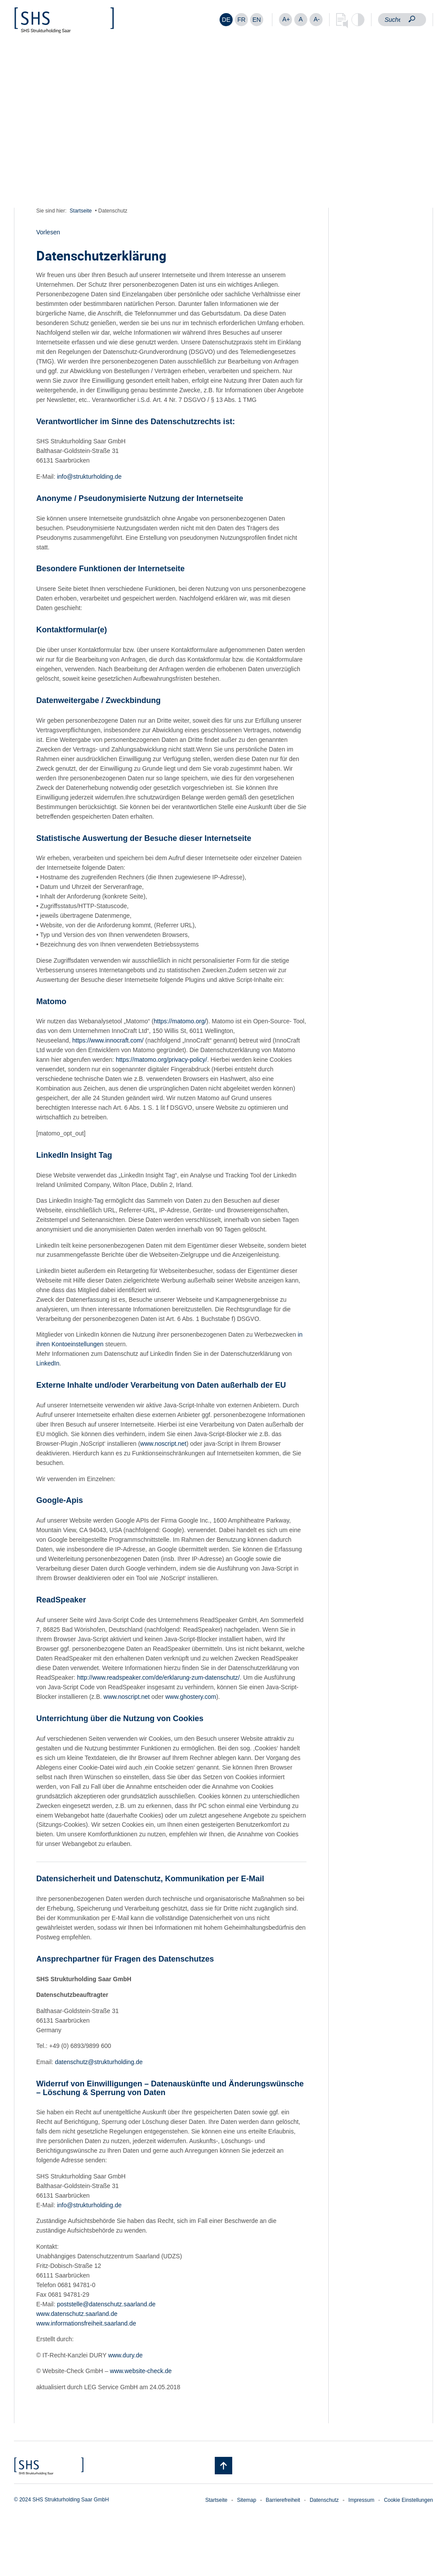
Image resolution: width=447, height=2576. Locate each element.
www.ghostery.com (190, 1696)
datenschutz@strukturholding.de (99, 2061)
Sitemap (246, 2500)
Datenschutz (324, 2500)
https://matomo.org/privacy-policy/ (161, 1059)
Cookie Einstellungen (408, 2500)
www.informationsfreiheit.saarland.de (86, 2323)
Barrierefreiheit (283, 2500)
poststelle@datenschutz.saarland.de (106, 2304)
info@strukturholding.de (89, 476)
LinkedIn (47, 1363)
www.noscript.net (163, 1443)
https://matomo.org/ (180, 1021)
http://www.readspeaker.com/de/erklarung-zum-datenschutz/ (158, 1677)
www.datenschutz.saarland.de (76, 2313)
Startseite (81, 211)
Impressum (361, 2500)
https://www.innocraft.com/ (108, 1040)
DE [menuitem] (226, 19)
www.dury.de (125, 2355)
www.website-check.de (141, 2370)
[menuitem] (226, 19)
